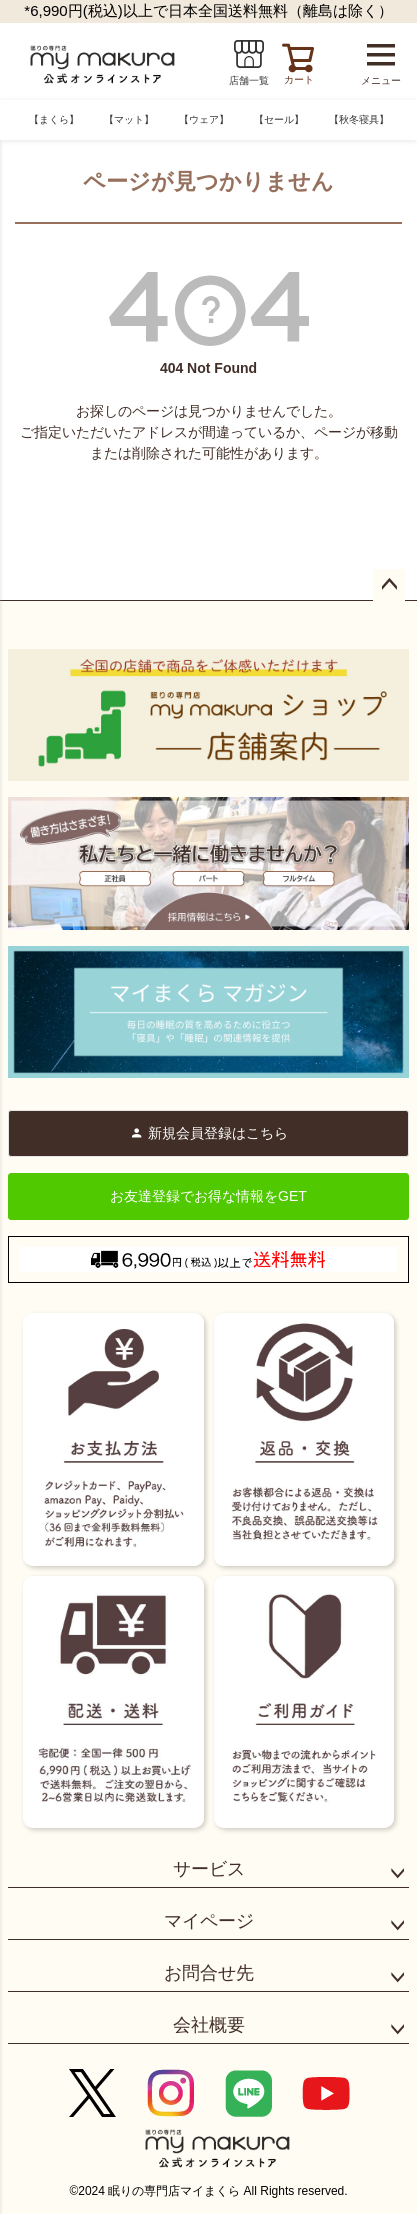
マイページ (209, 1921)
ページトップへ (389, 585)
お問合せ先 (209, 1973)
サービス (209, 1869)
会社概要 (209, 2025)
